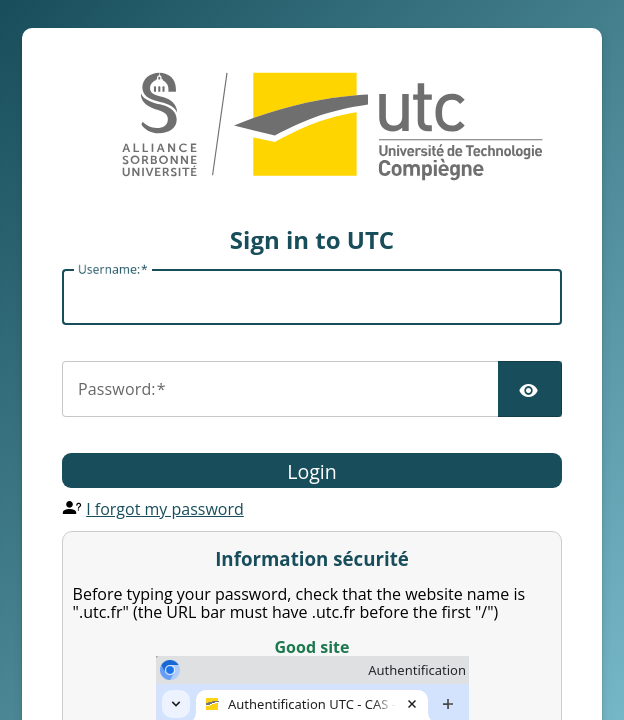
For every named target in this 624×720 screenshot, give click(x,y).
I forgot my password (165, 509)
